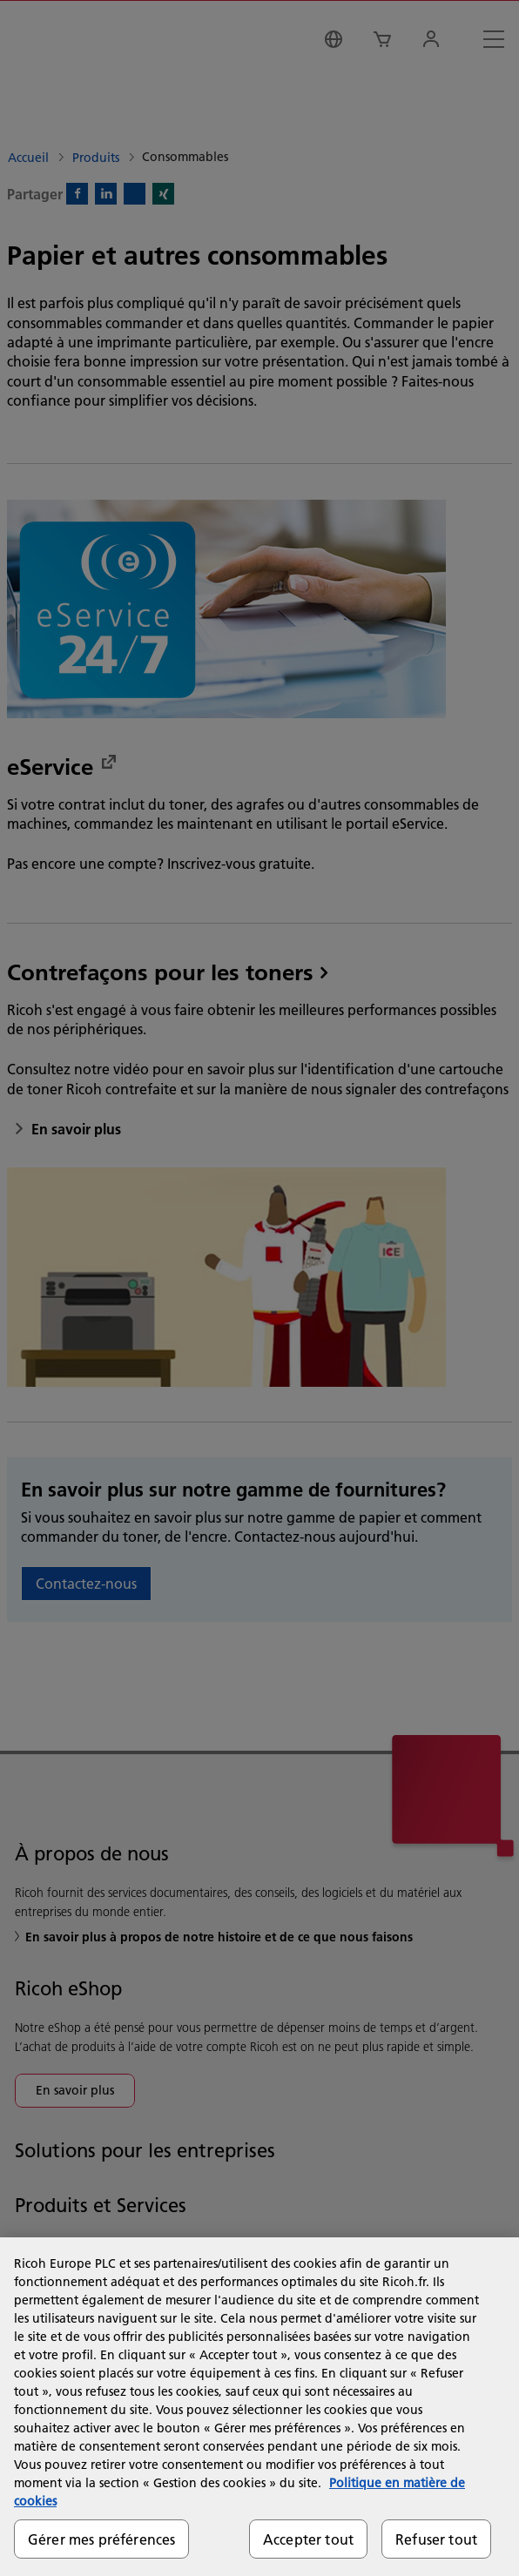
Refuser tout (436, 2539)
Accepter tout (308, 2539)
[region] (259, 2406)
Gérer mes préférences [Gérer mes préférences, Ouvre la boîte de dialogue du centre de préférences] (101, 2539)
